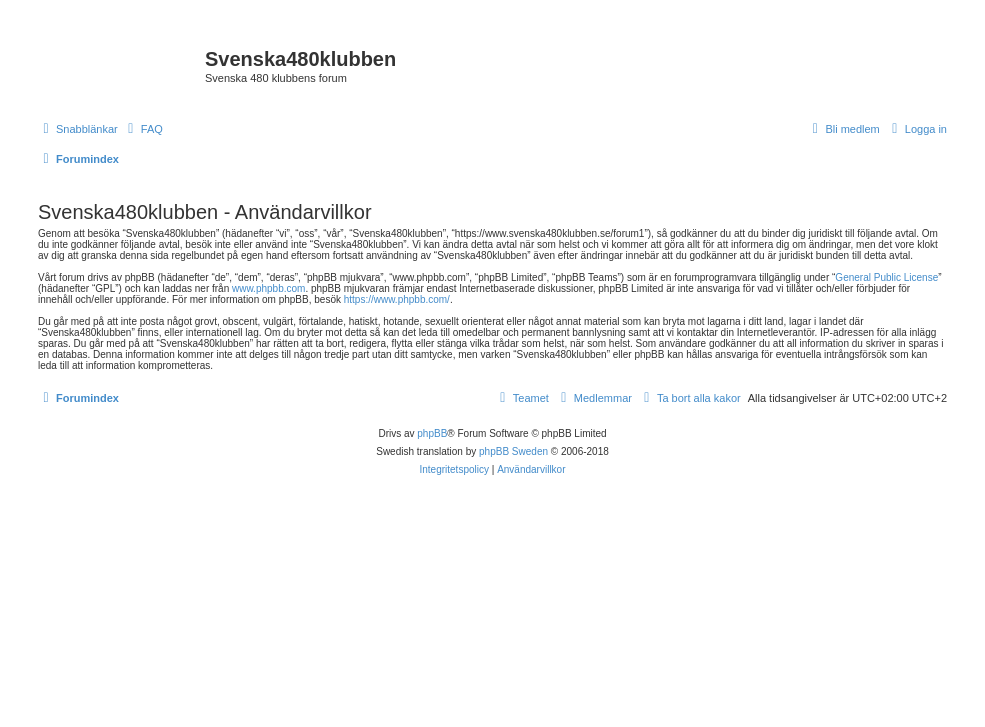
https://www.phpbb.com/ (397, 299)
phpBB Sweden (513, 451)
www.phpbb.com (268, 288)
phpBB (432, 433)
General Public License (886, 277)
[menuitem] (143, 129)
